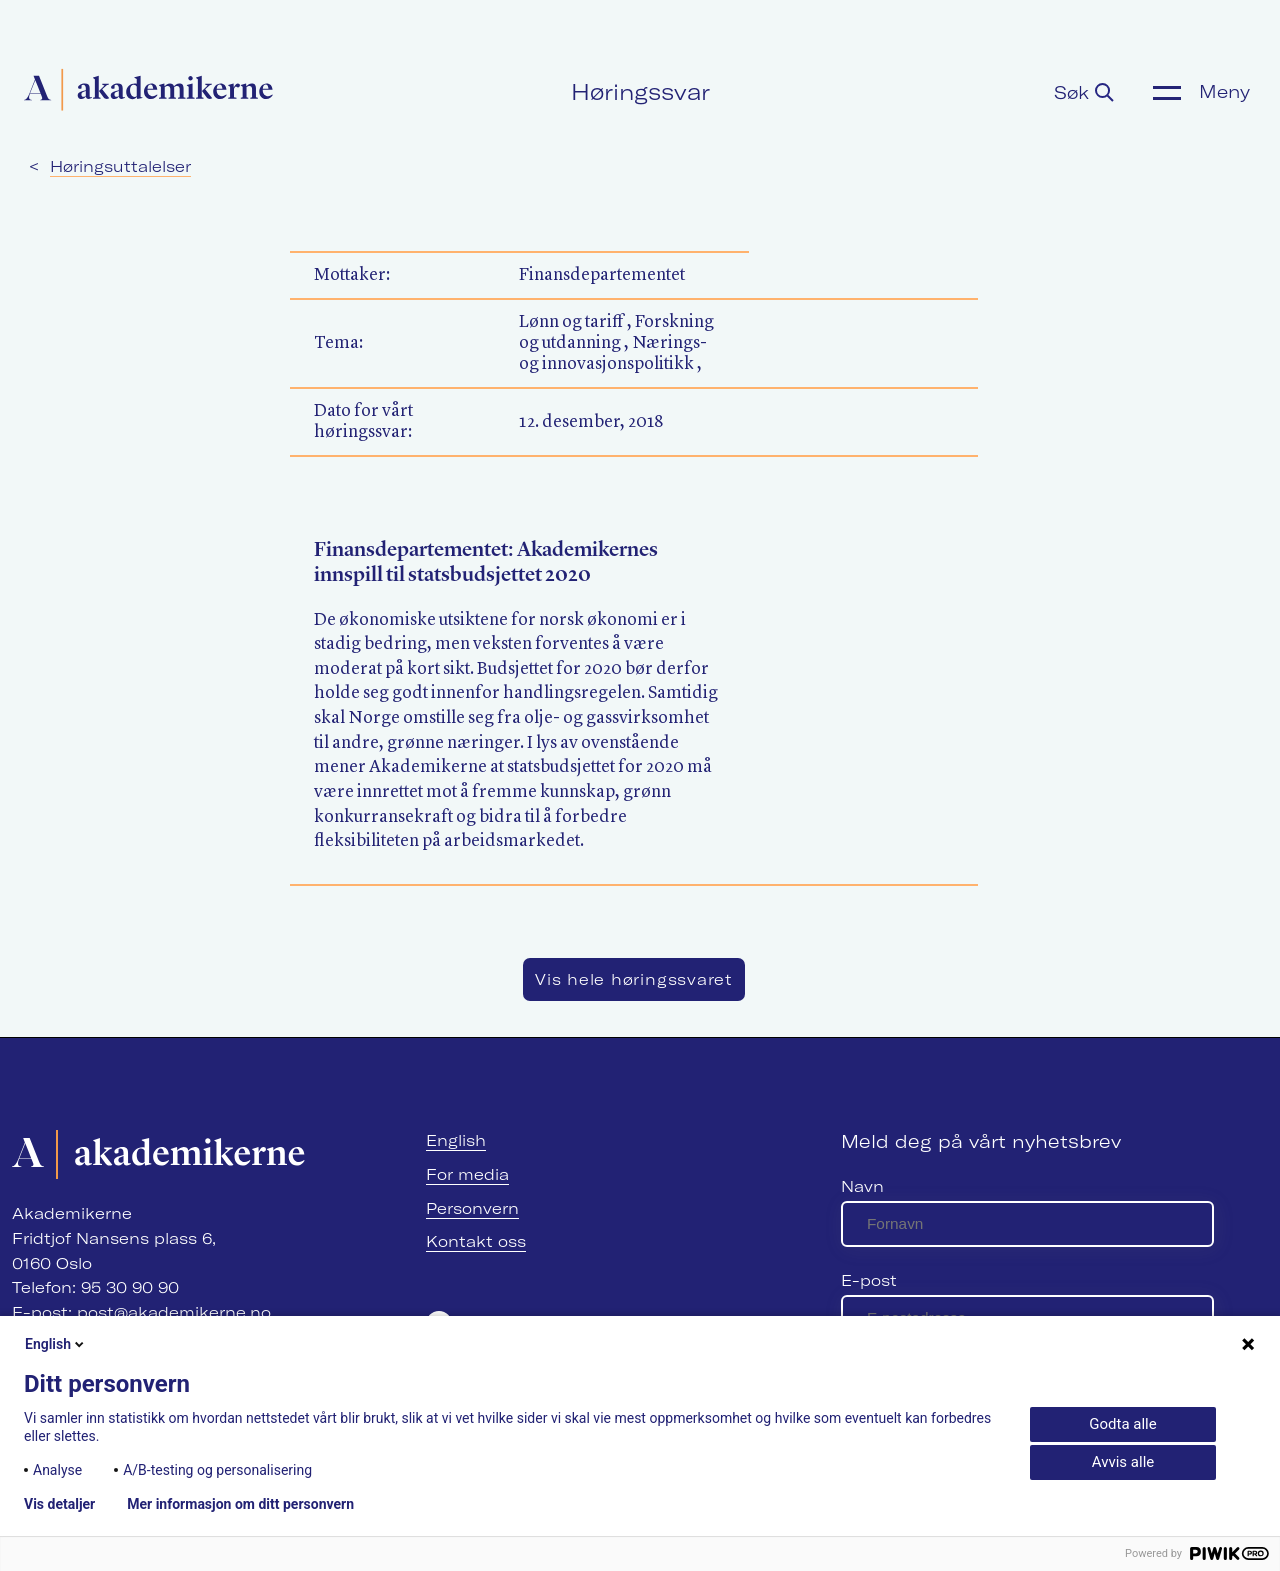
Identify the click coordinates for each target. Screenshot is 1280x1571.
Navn (862, 1186)
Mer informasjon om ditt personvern (240, 1504)
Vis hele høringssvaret (634, 979)
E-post (869, 1280)
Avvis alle (1123, 1462)
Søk (1084, 92)
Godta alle (1122, 1424)
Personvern (472, 1208)
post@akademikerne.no (174, 1312)
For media (467, 1174)
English (456, 1140)
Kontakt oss (476, 1241)
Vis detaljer (59, 1504)
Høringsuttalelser (120, 166)
